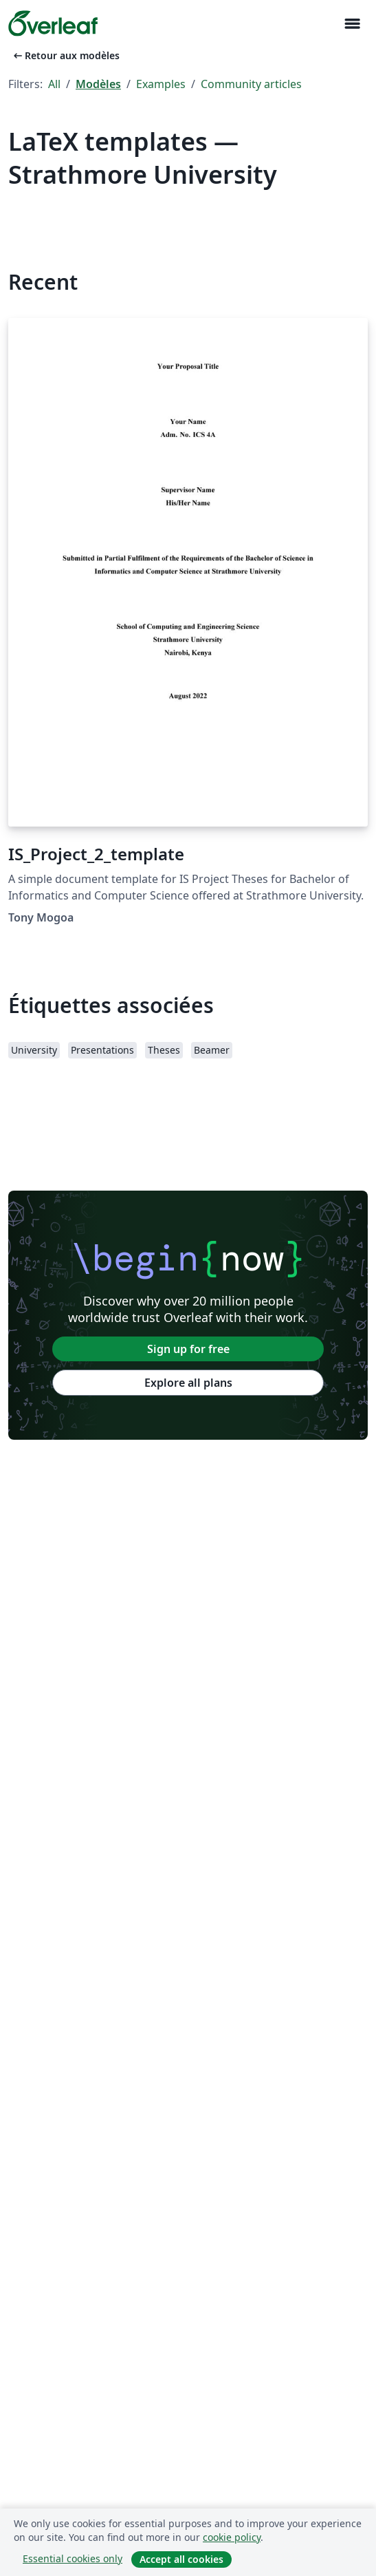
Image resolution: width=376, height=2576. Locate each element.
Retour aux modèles (65, 55)
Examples (161, 84)
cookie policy (232, 2537)
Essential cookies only (72, 2558)
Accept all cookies (181, 2559)
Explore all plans (188, 1382)
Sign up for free (188, 1348)
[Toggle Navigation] (352, 24)
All (54, 84)
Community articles (251, 84)
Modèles (98, 84)
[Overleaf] (53, 23)
